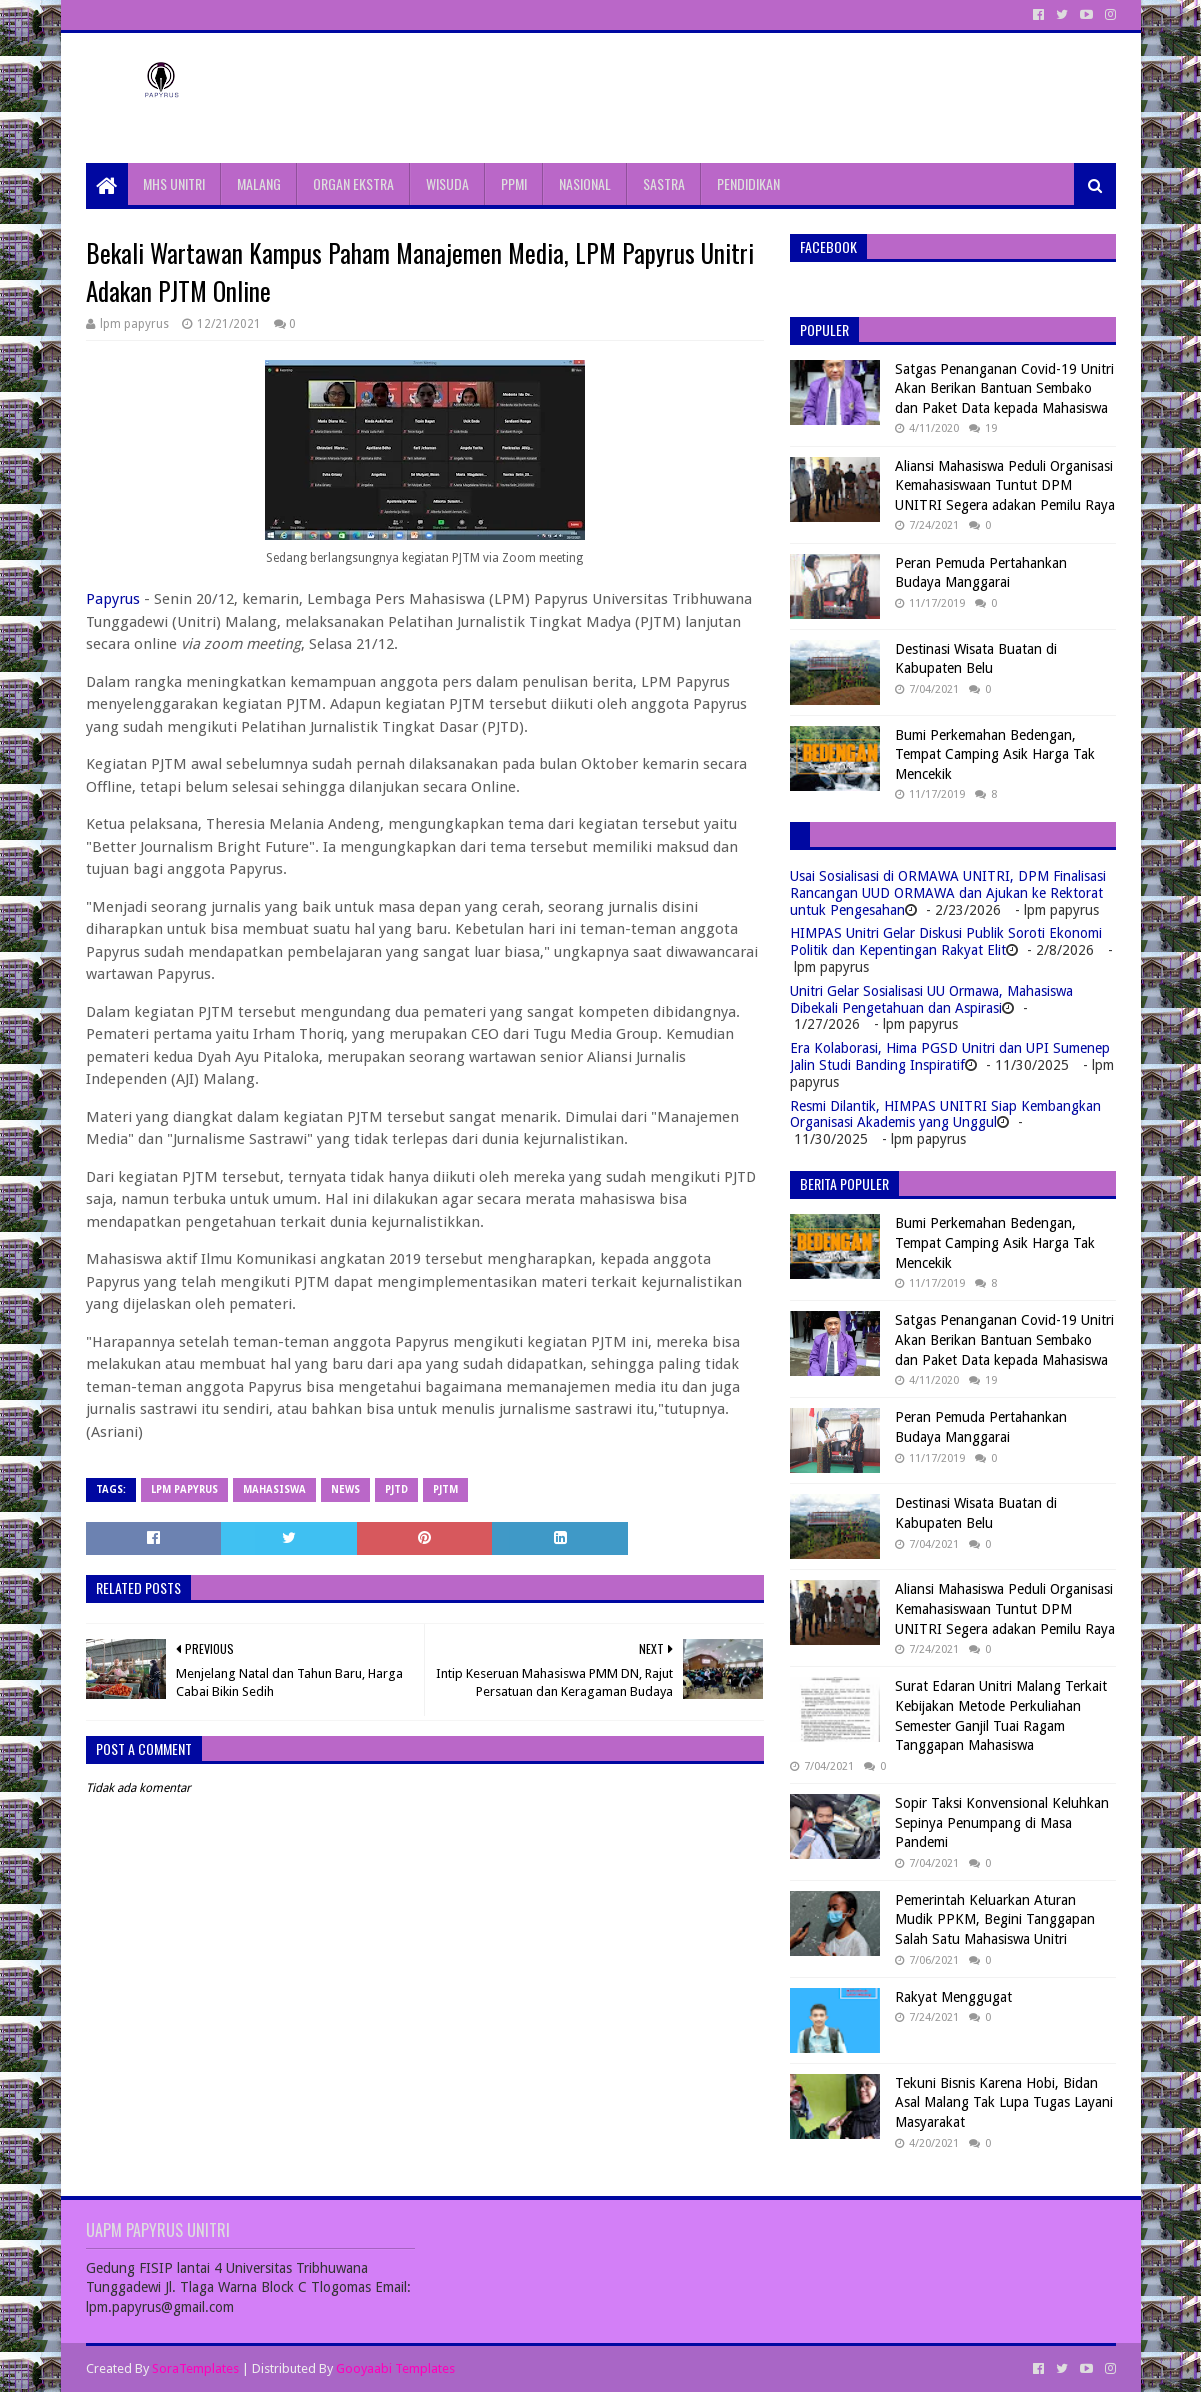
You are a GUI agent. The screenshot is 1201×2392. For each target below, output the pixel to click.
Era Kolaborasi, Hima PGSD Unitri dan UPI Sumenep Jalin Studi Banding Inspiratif (950, 1056)
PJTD (396, 1489)
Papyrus (113, 599)
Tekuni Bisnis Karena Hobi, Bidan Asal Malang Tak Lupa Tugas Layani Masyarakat (1004, 2102)
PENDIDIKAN (748, 183)
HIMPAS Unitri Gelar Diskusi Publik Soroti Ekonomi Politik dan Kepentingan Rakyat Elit (946, 941)
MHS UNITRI (174, 183)
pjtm (445, 1489)
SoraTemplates (195, 2368)
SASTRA (664, 183)
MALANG (259, 183)
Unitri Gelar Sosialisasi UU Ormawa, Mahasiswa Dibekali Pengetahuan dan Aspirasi (931, 999)
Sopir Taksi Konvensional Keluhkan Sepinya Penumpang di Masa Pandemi (1002, 1822)
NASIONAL (585, 183)
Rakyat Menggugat (953, 1997)
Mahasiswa (274, 1489)
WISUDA (447, 183)
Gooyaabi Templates (395, 2368)
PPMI (514, 183)
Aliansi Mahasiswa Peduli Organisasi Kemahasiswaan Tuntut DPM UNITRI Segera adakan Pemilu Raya (1005, 485)
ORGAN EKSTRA (353, 183)
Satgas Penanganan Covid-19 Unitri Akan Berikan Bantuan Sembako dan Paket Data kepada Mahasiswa (1004, 388)
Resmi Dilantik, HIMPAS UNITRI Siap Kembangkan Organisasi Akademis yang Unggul (945, 1114)
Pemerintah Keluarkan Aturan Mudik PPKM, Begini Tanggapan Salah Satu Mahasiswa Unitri (995, 1919)
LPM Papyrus (184, 1489)
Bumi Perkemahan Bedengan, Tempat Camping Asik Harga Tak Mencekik (995, 754)
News (345, 1489)
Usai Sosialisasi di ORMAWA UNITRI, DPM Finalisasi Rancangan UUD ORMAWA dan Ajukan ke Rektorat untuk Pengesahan (948, 893)
